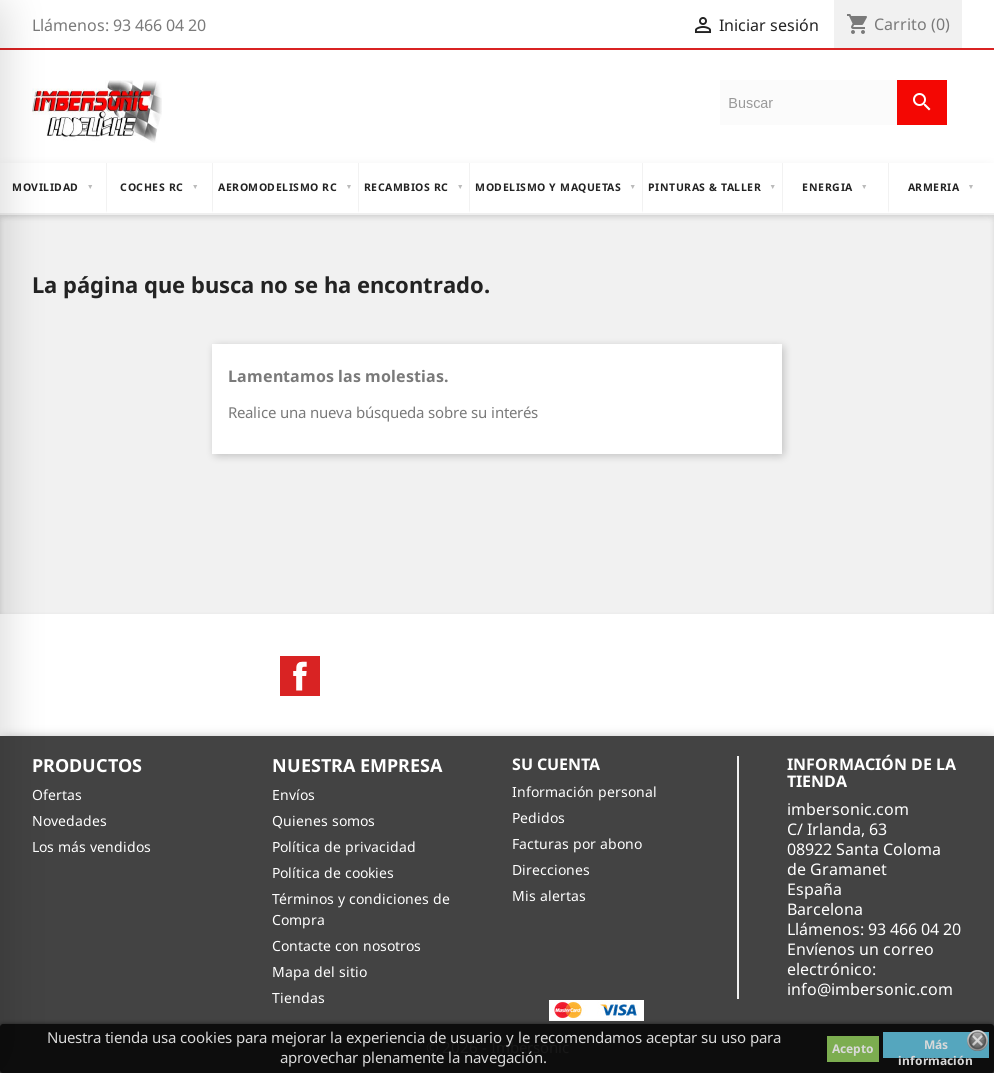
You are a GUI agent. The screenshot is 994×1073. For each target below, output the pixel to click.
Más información (935, 1047)
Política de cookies (333, 872)
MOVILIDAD (53, 187)
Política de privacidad (344, 846)
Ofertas (57, 794)
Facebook (300, 676)
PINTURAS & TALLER (712, 187)
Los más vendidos (91, 846)
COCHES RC (159, 187)
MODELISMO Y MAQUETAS (555, 187)
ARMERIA (941, 187)
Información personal (584, 791)
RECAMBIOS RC (414, 187)
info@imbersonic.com (870, 989)
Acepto (853, 1048)
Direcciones (551, 869)
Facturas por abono (577, 843)
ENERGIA (835, 187)
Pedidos (538, 817)
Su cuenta (556, 764)
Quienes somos (323, 820)
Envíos (293, 794)
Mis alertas (549, 895)
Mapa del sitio (319, 971)
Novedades (69, 820)
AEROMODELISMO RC (285, 187)
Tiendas (298, 997)
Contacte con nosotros (346, 945)
